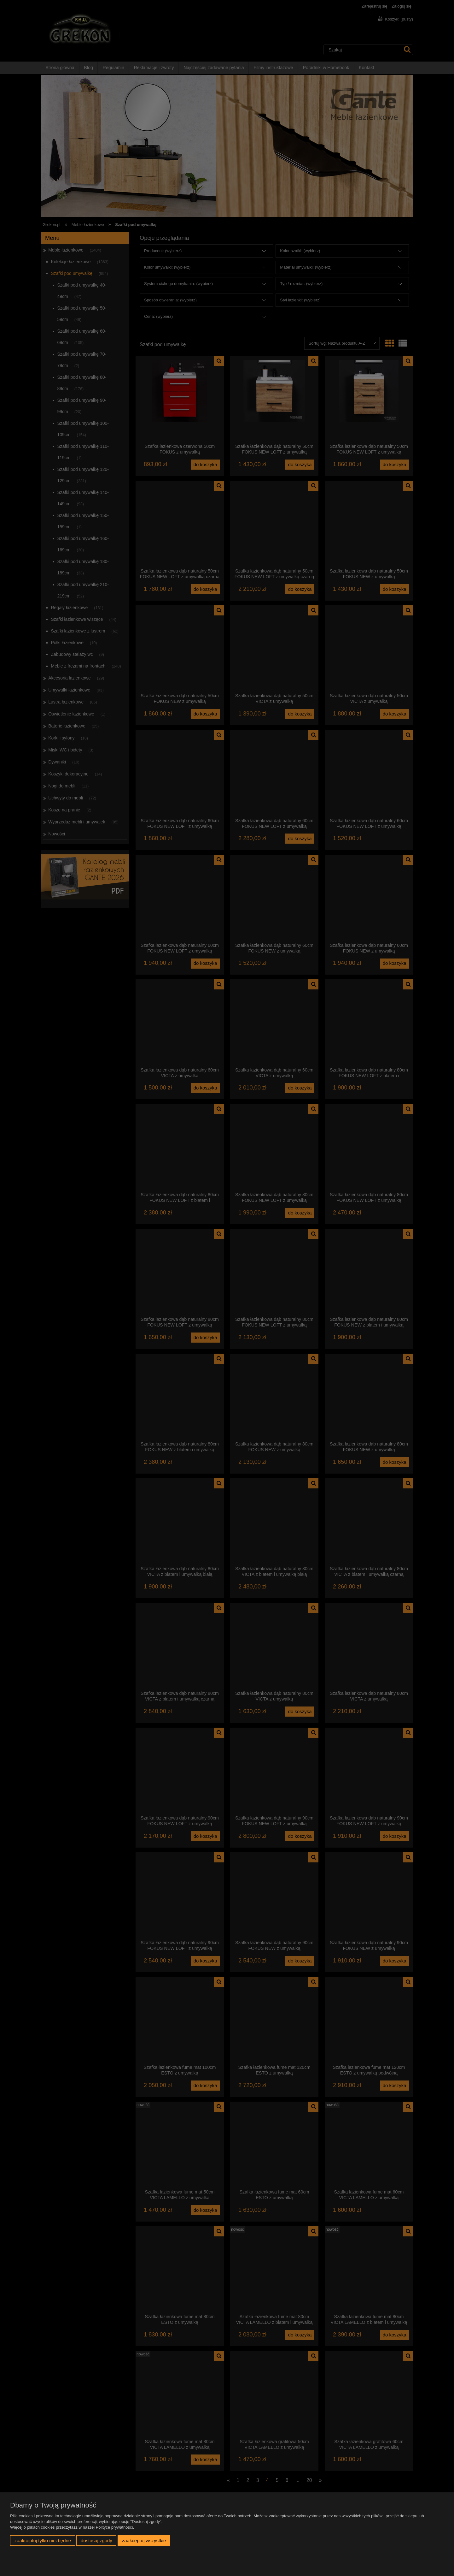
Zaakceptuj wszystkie (144, 2540)
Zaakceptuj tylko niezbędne (43, 2540)
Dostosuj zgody (96, 2540)
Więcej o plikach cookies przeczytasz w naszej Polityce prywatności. (72, 2527)
